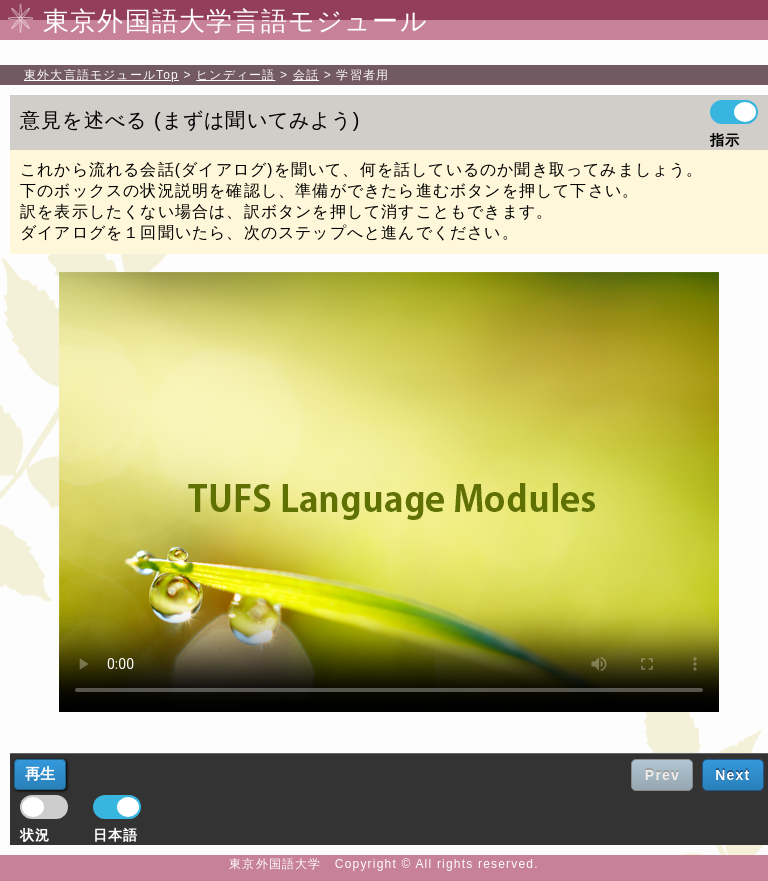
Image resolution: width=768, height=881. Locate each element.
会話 (306, 75)
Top (101, 75)
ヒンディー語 (235, 75)
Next (732, 775)
